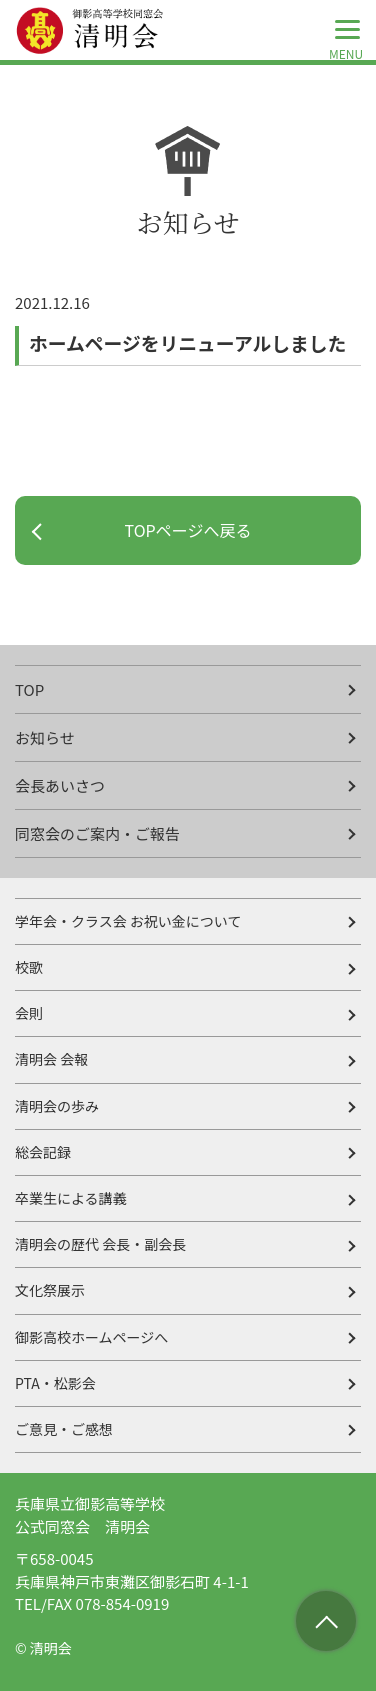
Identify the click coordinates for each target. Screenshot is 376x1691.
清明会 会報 (51, 1059)
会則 (29, 1013)
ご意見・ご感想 (64, 1429)
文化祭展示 (50, 1290)
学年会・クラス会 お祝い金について (128, 921)
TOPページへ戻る (188, 530)
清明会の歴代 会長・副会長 (100, 1244)
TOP (29, 689)
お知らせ (45, 737)
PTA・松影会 (55, 1383)
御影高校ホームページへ (91, 1337)
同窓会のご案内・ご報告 (97, 833)
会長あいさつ (60, 785)
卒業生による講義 (71, 1198)
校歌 (29, 967)
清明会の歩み (57, 1106)
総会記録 (43, 1152)
